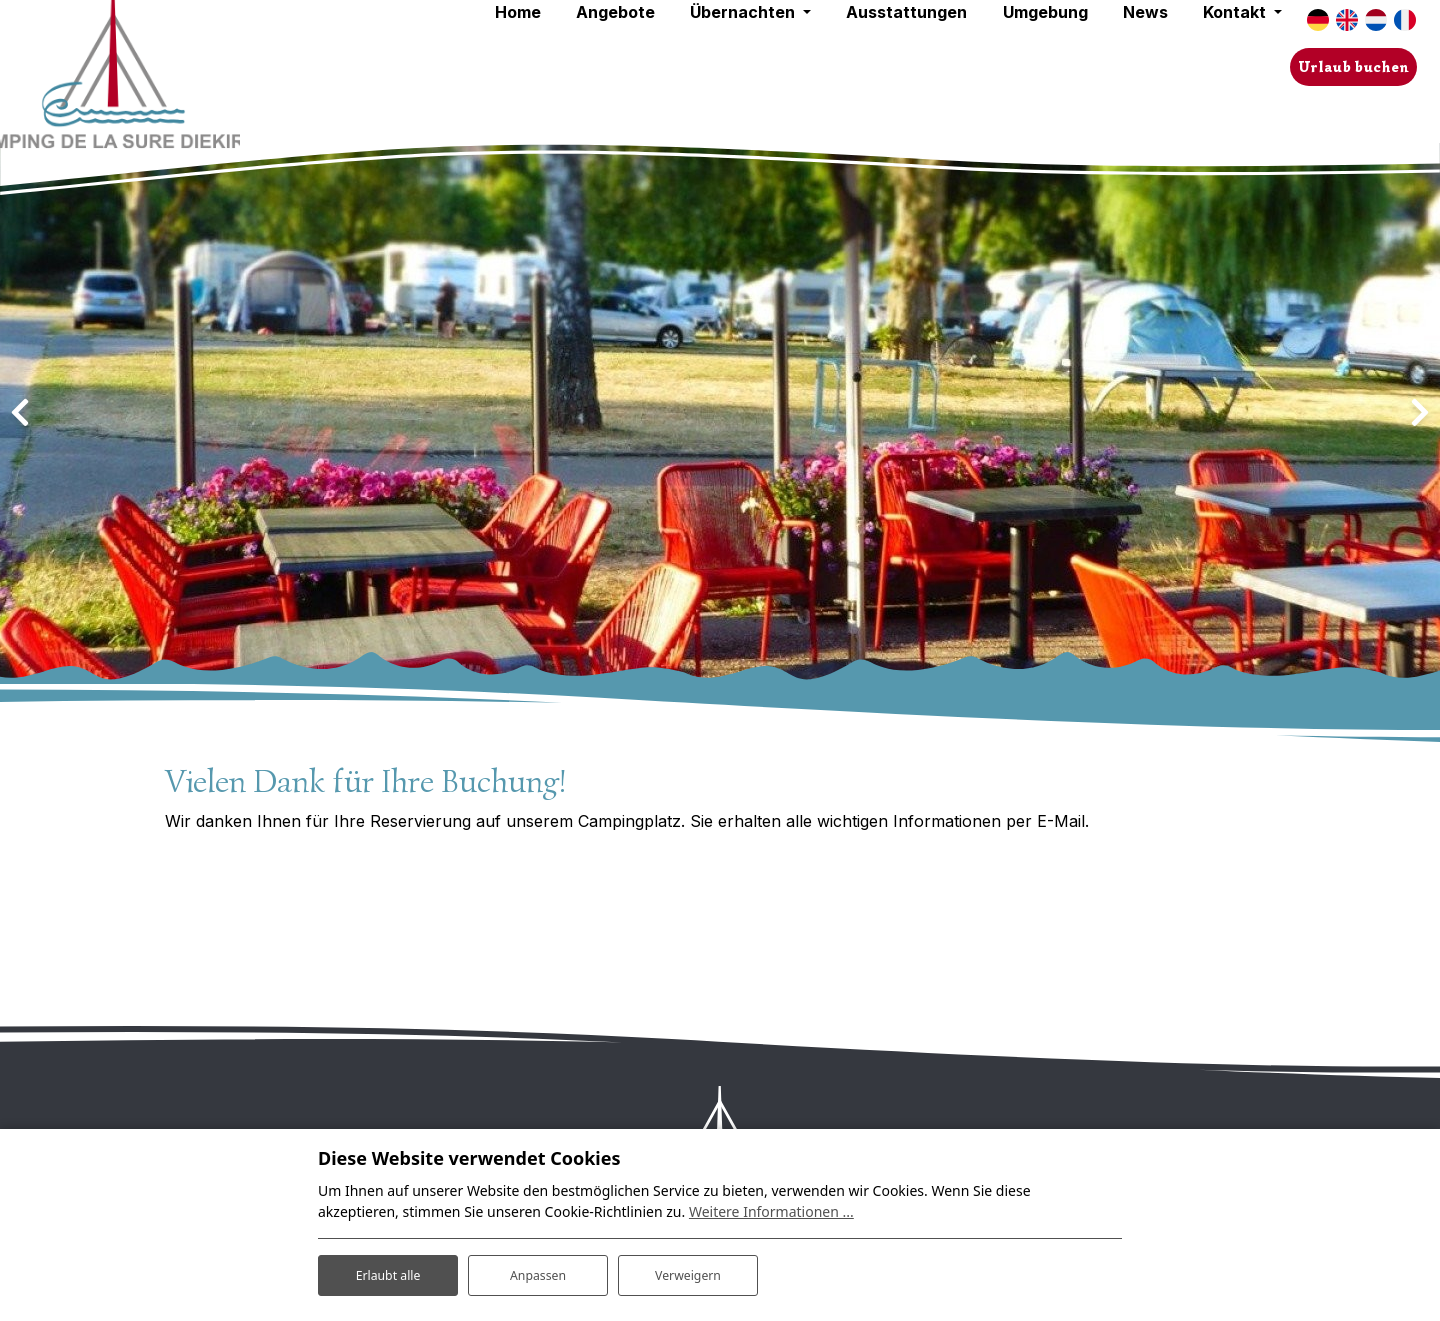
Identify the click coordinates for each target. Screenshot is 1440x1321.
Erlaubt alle (388, 1269)
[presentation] (20, 413)
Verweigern (687, 1269)
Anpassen (538, 1269)
